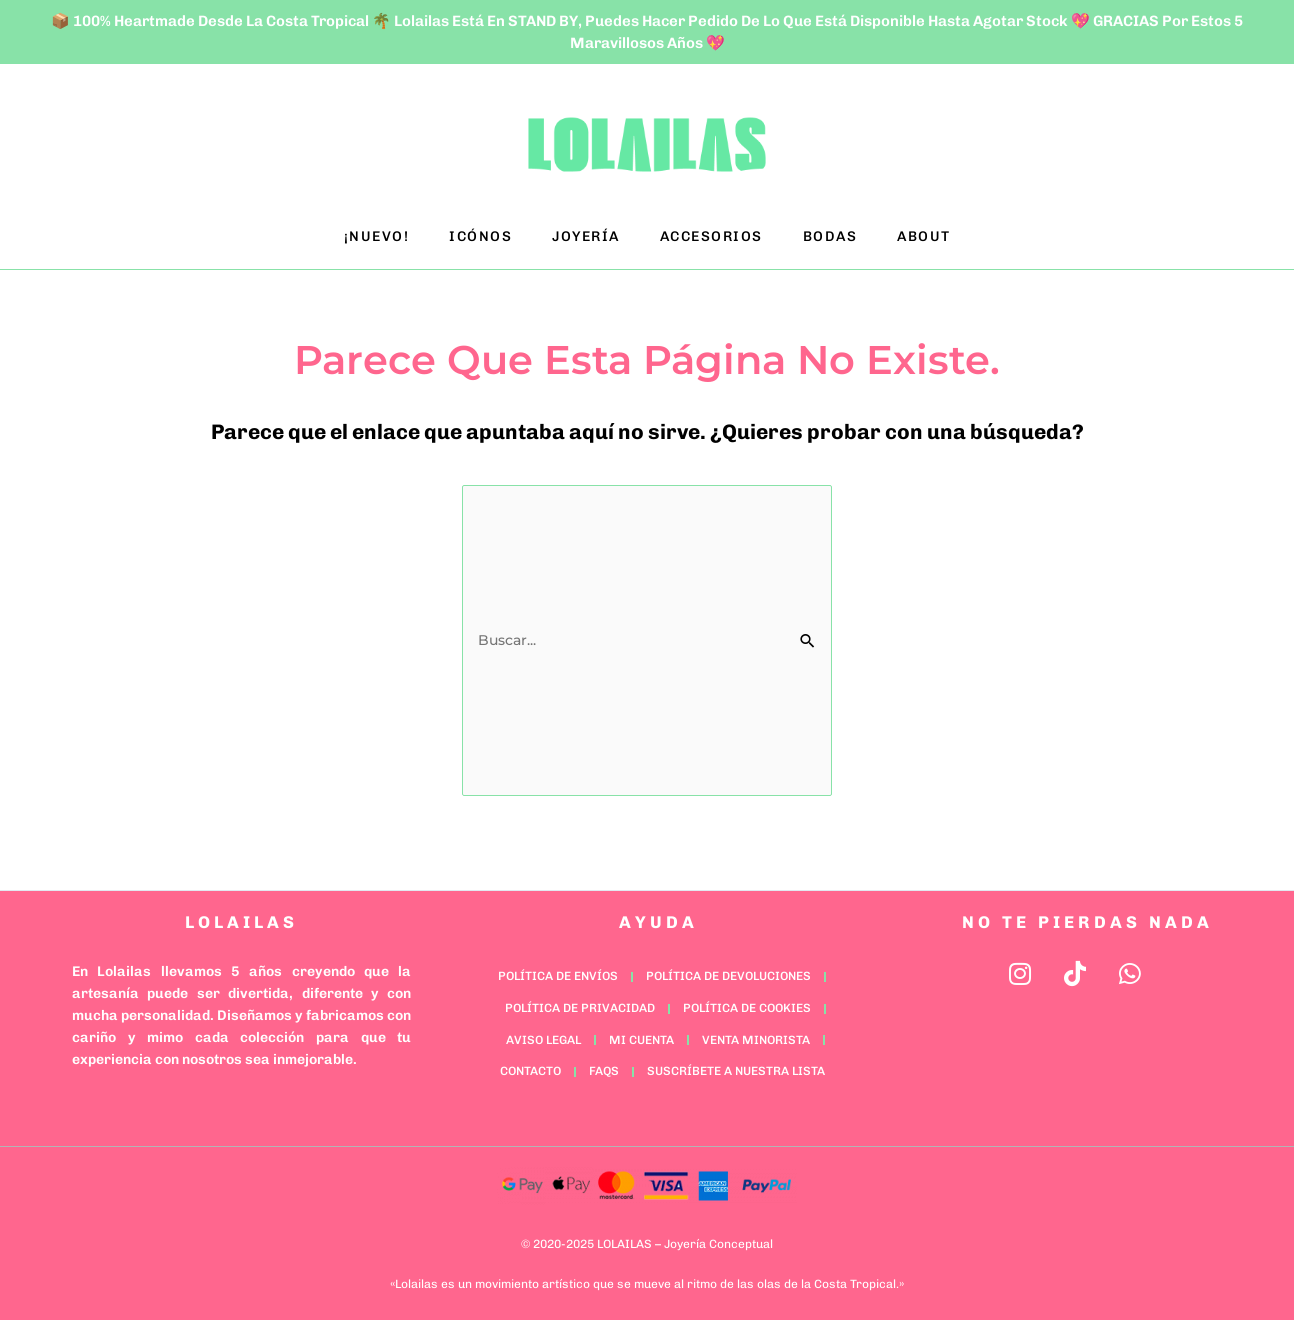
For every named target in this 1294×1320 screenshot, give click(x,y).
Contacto (530, 1066)
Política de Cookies (747, 1003)
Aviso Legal (543, 1035)
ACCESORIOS (711, 236)
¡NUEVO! (377, 236)
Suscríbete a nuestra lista (736, 1066)
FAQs (604, 1066)
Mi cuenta (641, 1035)
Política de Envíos (558, 971)
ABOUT (924, 236)
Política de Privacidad (580, 1003)
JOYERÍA (586, 236)
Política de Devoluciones (728, 971)
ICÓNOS (480, 236)
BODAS (830, 236)
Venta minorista (756, 1035)
